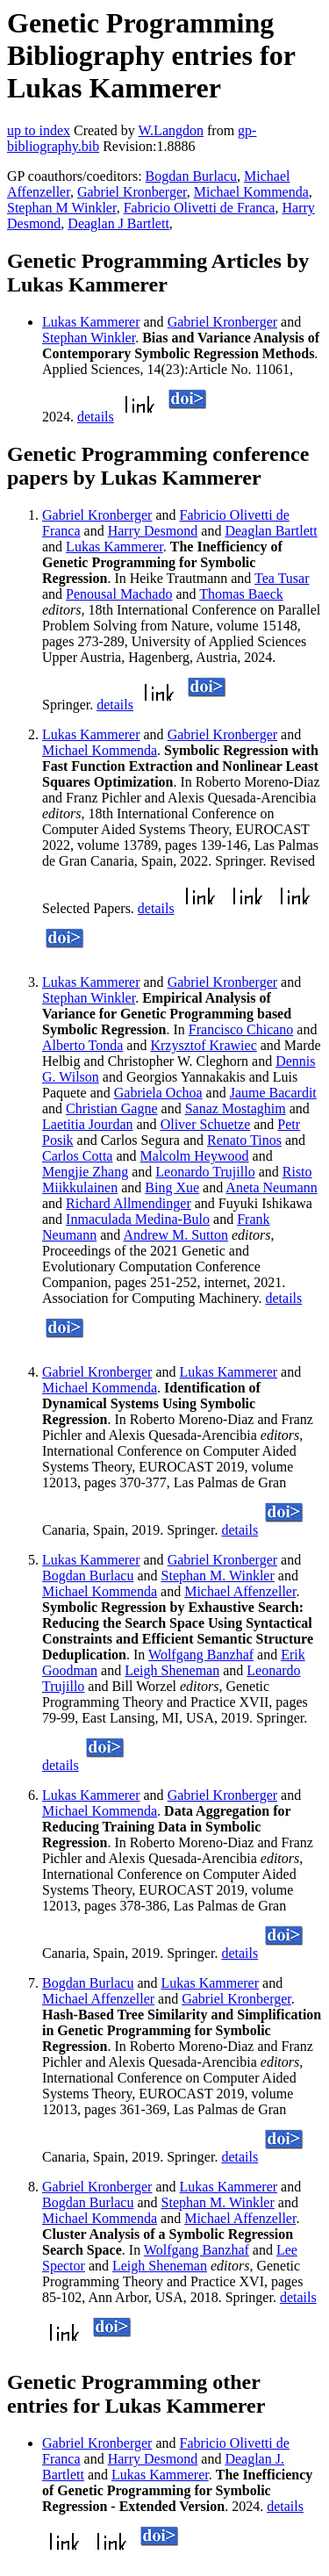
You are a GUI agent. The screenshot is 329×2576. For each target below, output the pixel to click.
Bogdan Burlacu (191, 176)
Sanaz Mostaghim (235, 1108)
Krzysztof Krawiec (203, 1045)
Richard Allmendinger (128, 1203)
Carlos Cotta (77, 1155)
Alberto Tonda (82, 1045)
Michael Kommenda (251, 191)
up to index (38, 130)
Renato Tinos (244, 1140)
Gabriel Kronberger (132, 191)
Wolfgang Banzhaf (201, 1654)
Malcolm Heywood (194, 1155)
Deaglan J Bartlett (118, 223)
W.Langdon (171, 130)
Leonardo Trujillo (204, 1171)
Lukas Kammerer (91, 321)
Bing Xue (172, 1187)
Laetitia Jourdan (87, 1124)
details (95, 416)
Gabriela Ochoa (158, 1092)
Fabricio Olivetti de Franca (199, 207)
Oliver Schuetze (206, 1124)
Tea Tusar (281, 578)
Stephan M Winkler (62, 207)
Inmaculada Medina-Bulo (138, 1219)
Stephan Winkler (88, 337)
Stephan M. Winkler (218, 1575)
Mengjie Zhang (85, 1171)
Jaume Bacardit (273, 1092)
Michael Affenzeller (240, 1591)
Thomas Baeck (241, 593)
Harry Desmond (153, 530)
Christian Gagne (111, 1108)
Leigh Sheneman (172, 1670)
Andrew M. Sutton (175, 1234)
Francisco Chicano (241, 1029)
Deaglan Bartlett (271, 530)
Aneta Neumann (271, 1187)
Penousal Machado (119, 593)
